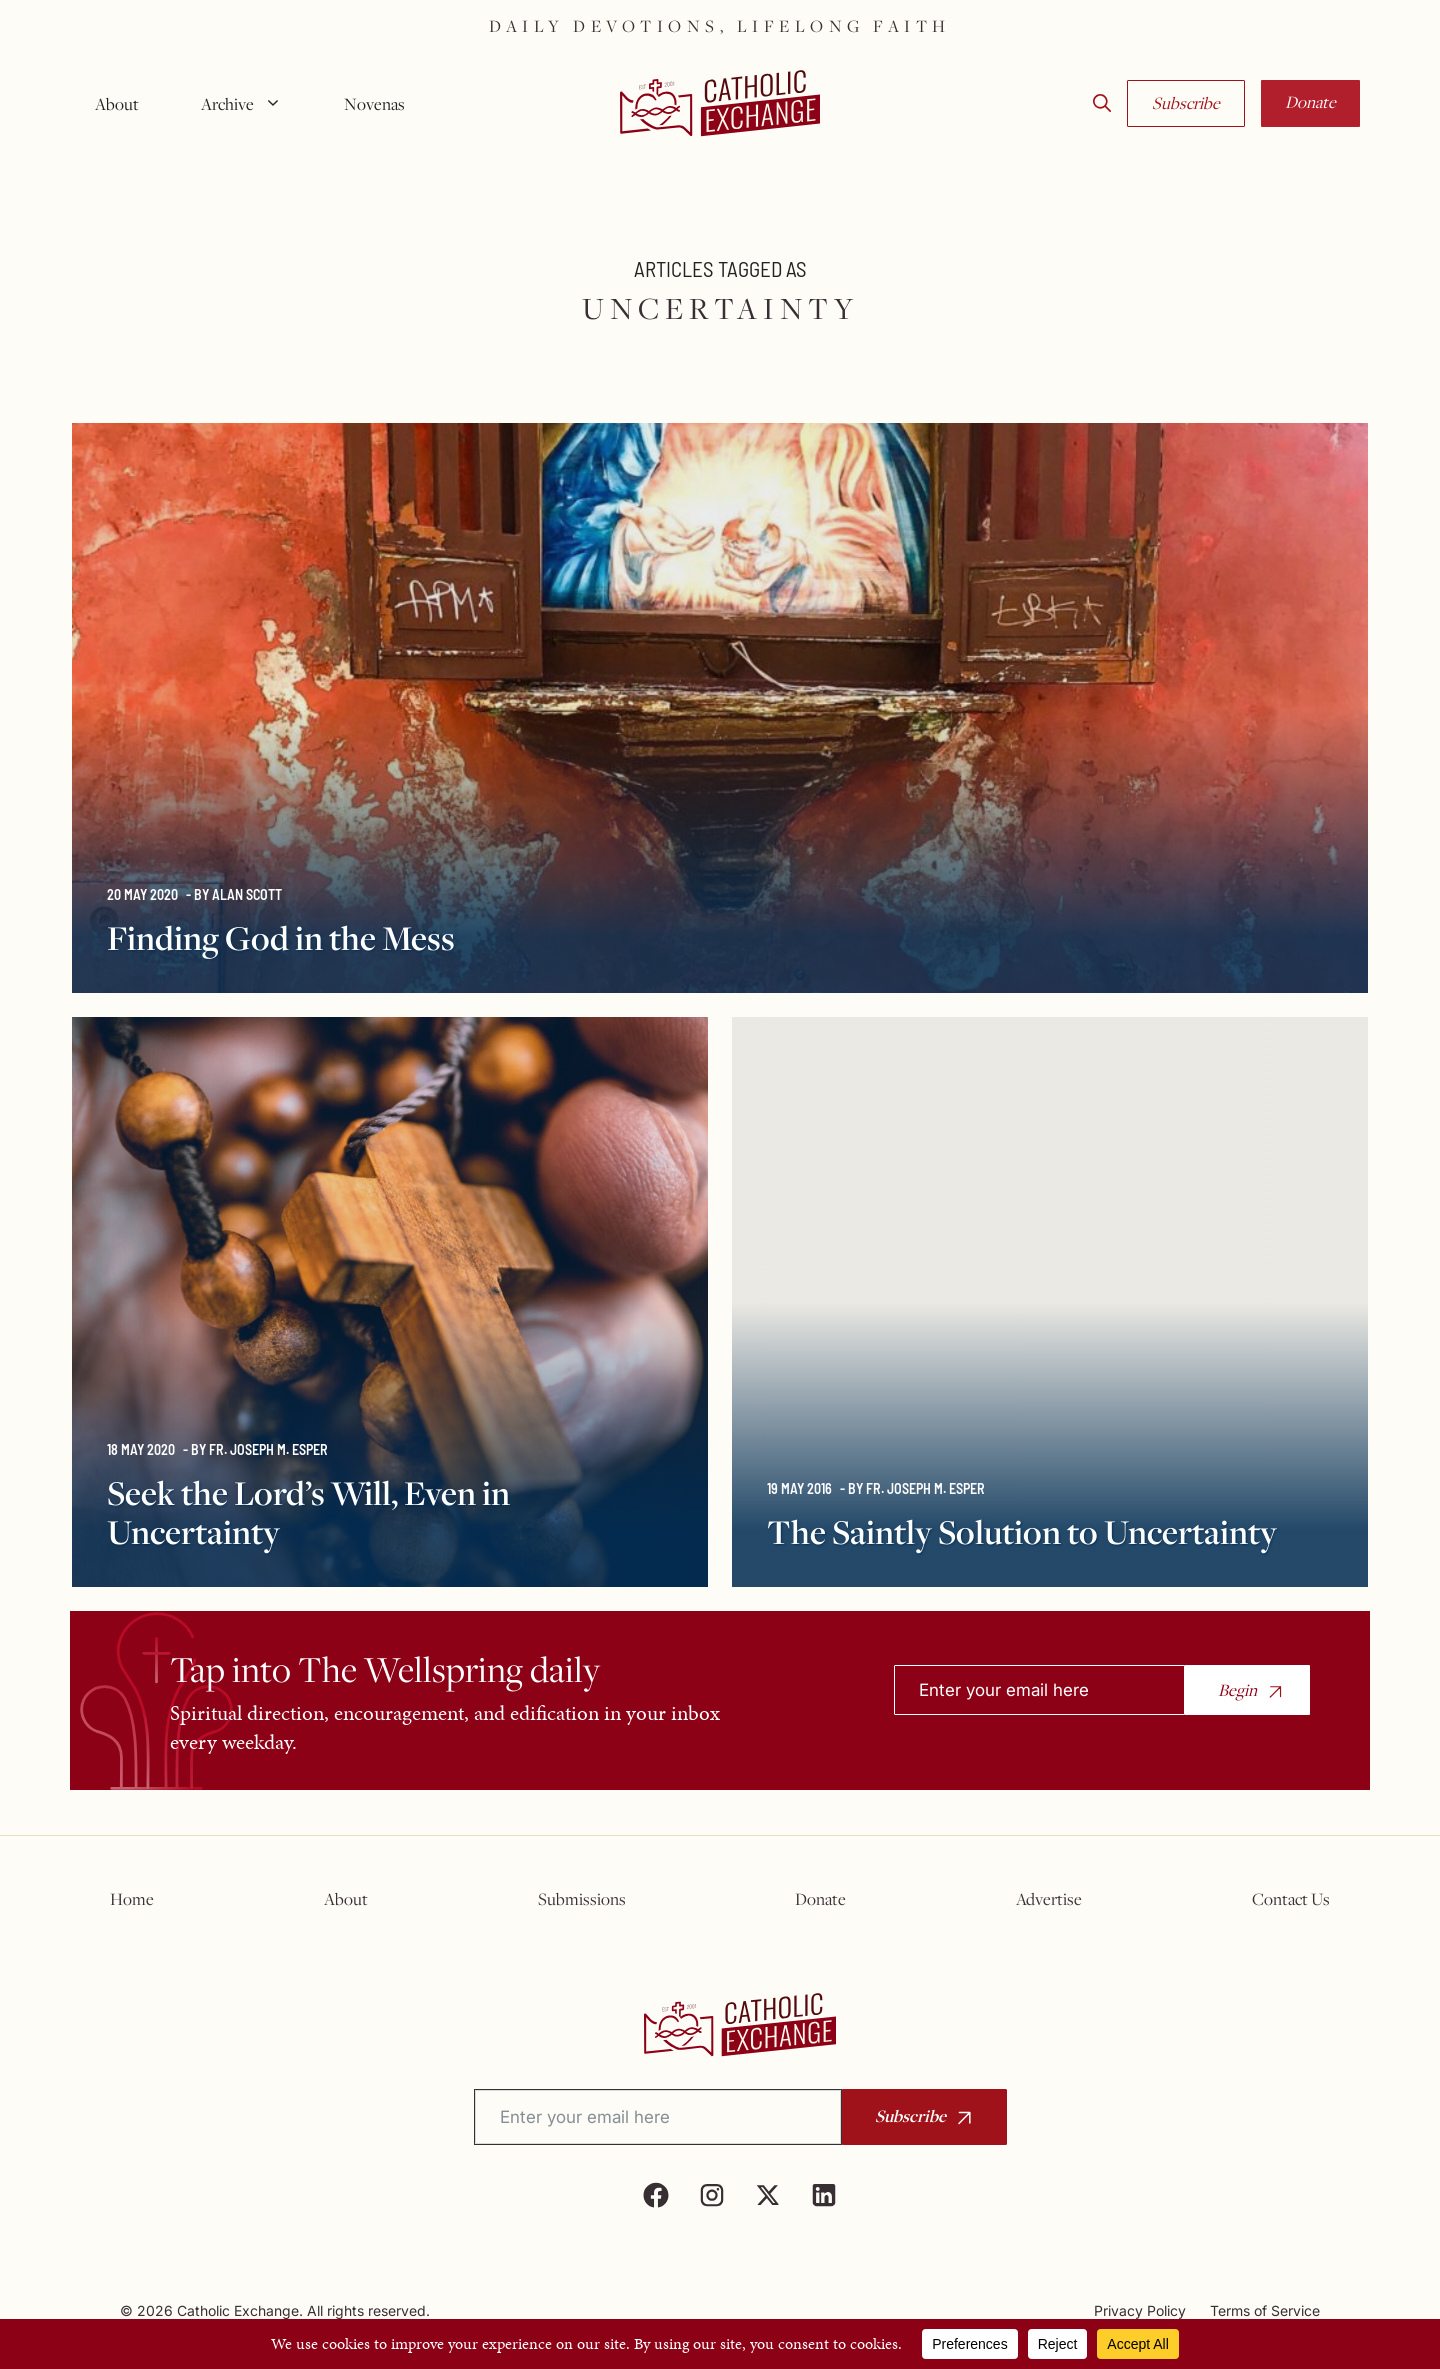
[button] (1102, 104)
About (117, 104)
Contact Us (1291, 1899)
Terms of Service (1265, 2310)
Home (132, 1899)
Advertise (1049, 1899)
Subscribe (1186, 103)
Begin (1237, 1690)
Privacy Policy (1140, 2310)
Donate (1310, 102)
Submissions (582, 1899)
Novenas (374, 104)
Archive (249, 104)
